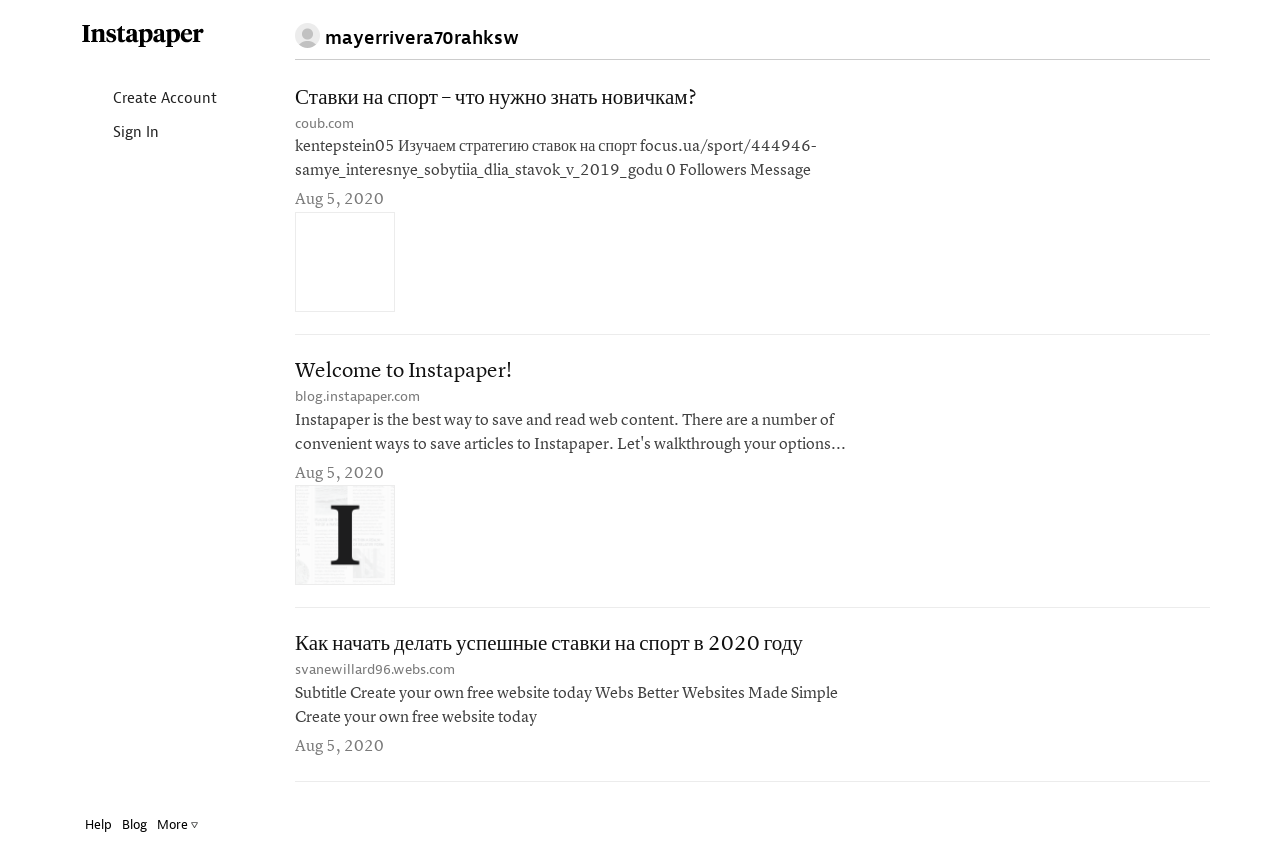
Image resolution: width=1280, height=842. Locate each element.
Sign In (119, 133)
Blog (134, 824)
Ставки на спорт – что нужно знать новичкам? (496, 98)
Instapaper (143, 36)
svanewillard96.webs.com (375, 669)
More (177, 824)
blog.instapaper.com (357, 396)
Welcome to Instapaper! (403, 371)
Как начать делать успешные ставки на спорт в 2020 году (549, 644)
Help (98, 824)
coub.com (324, 123)
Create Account (148, 99)
